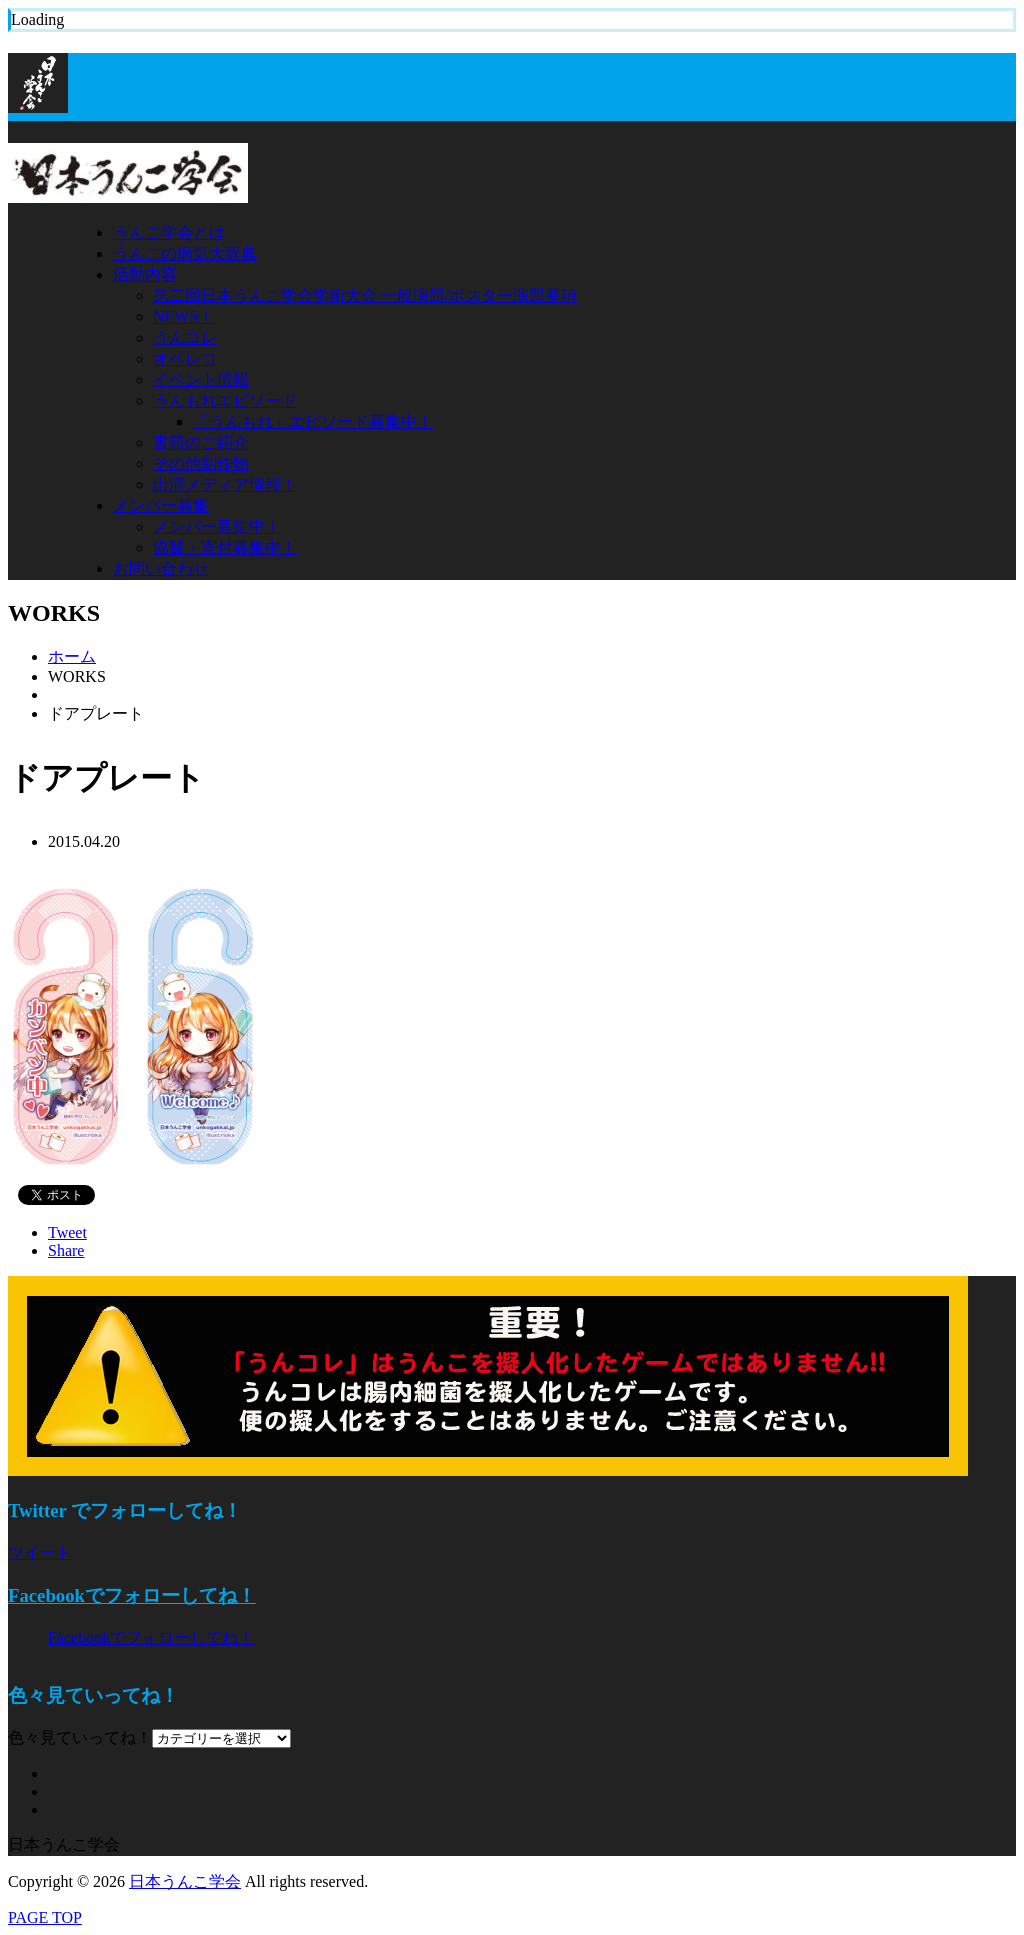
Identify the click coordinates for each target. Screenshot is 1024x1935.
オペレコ (185, 358)
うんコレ (185, 337)
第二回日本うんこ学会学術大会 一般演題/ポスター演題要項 (365, 295)
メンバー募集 (161, 505)
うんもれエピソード (225, 400)
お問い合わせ (161, 568)
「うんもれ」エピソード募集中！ (313, 421)
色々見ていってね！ (80, 1737)
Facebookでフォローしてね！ (132, 1595)
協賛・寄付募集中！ (225, 547)
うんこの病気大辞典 (185, 253)
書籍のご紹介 (201, 442)
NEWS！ (183, 316)
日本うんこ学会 (185, 1881)
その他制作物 (201, 463)
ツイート (40, 1552)
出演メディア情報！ (225, 484)
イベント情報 (201, 379)
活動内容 (145, 274)
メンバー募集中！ (217, 526)
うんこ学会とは (169, 232)
